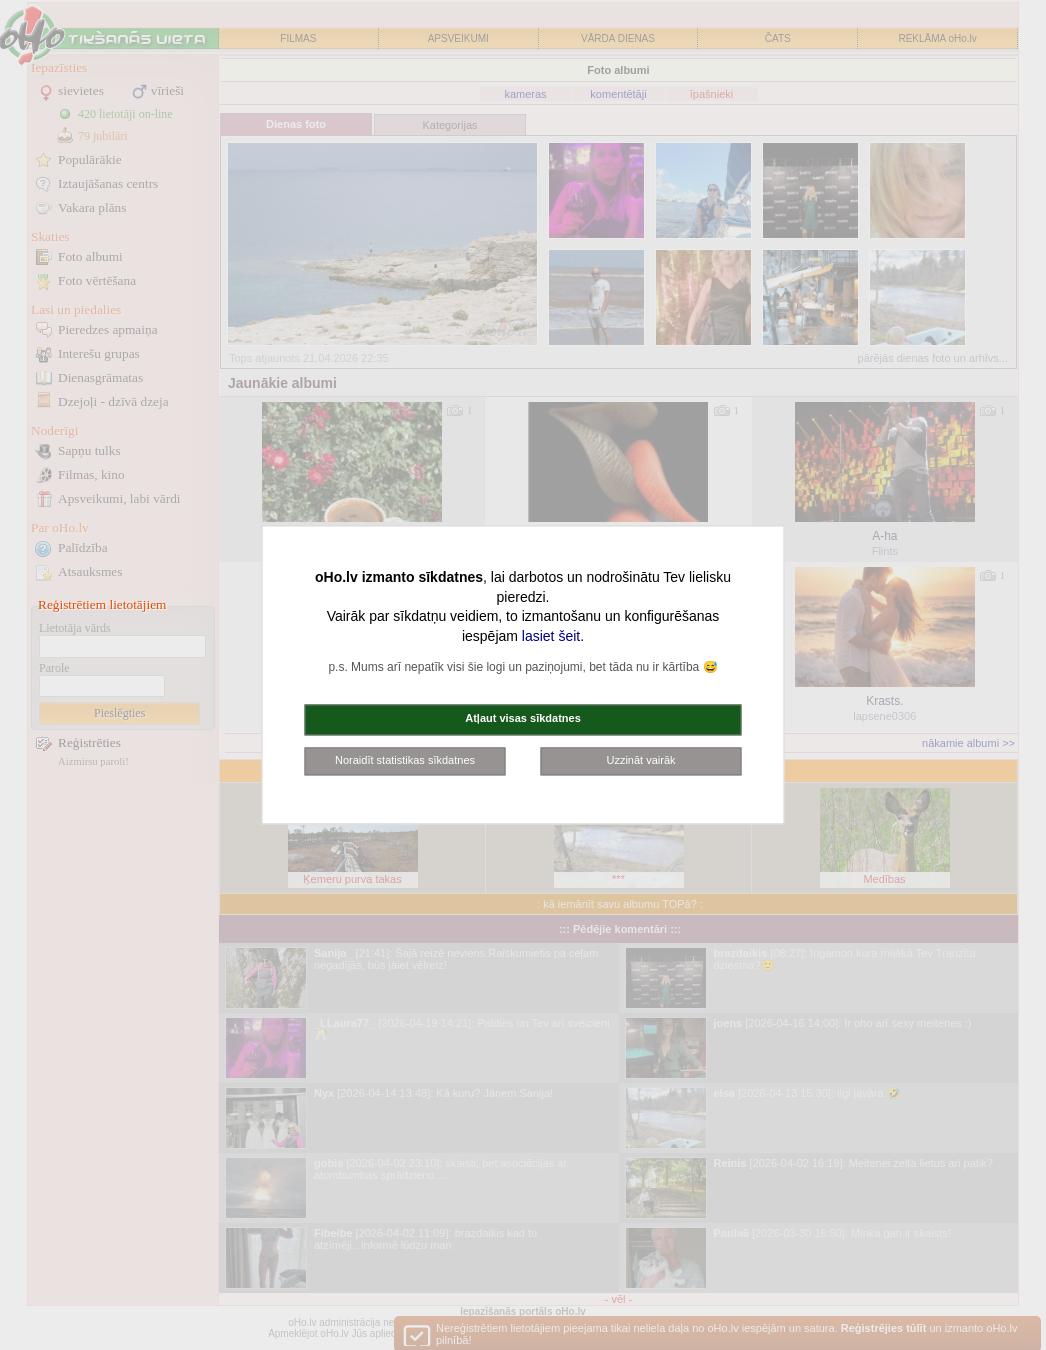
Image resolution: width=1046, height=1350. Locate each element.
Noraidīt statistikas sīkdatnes (405, 760)
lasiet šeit (551, 636)
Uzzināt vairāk (640, 760)
